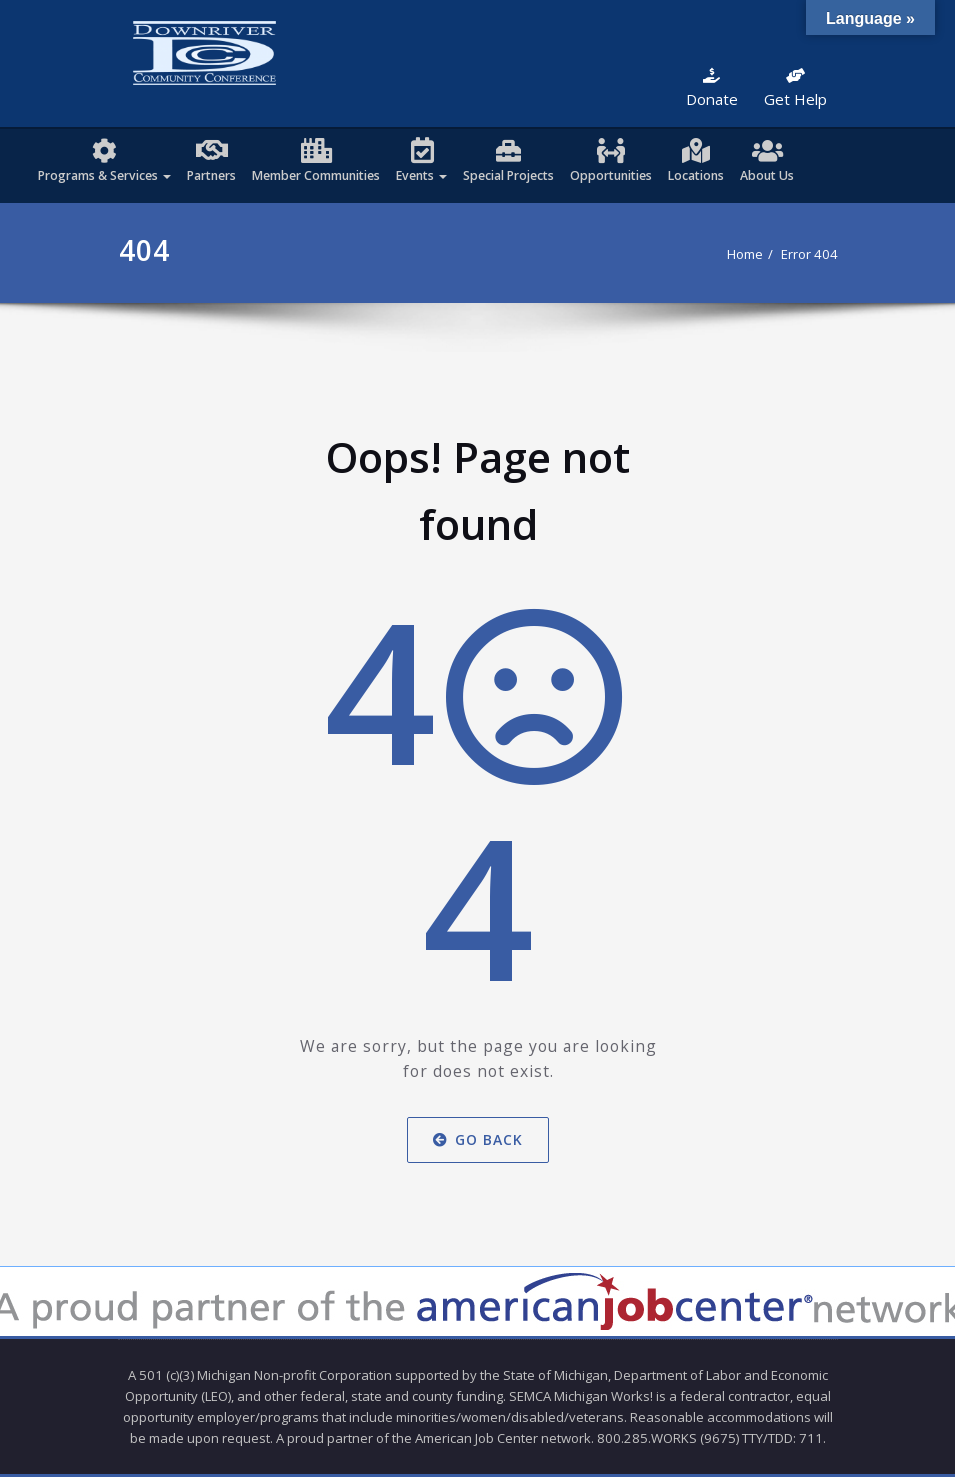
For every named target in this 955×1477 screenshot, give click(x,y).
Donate (712, 88)
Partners (211, 175)
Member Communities (316, 175)
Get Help (795, 88)
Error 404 (809, 254)
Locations (696, 175)
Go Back (478, 1139)
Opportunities (611, 175)
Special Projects (508, 175)
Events (421, 175)
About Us (767, 175)
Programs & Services (104, 175)
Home (745, 254)
